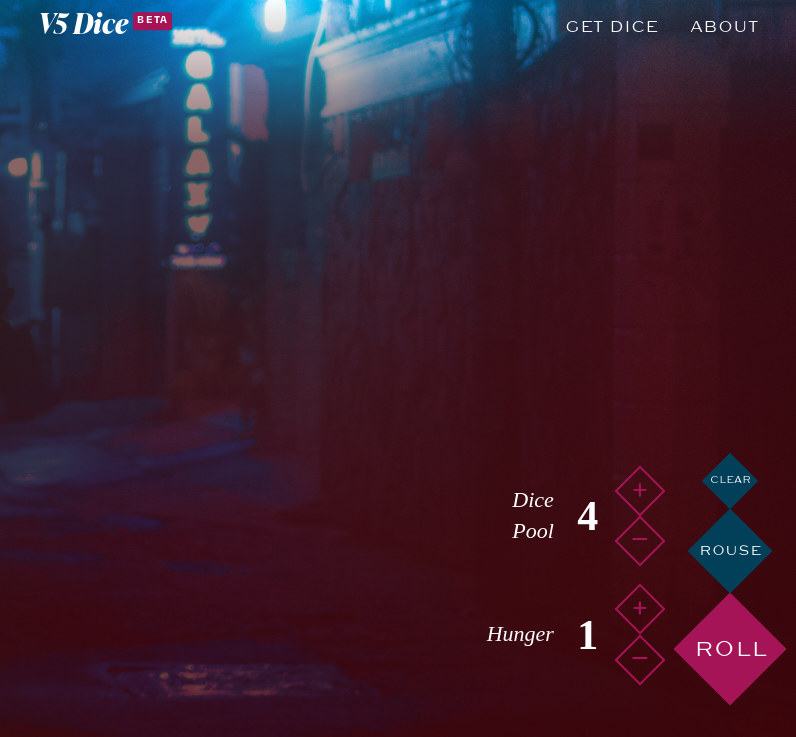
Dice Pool (533, 515)
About (724, 27)
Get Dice (611, 27)
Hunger (520, 633)
